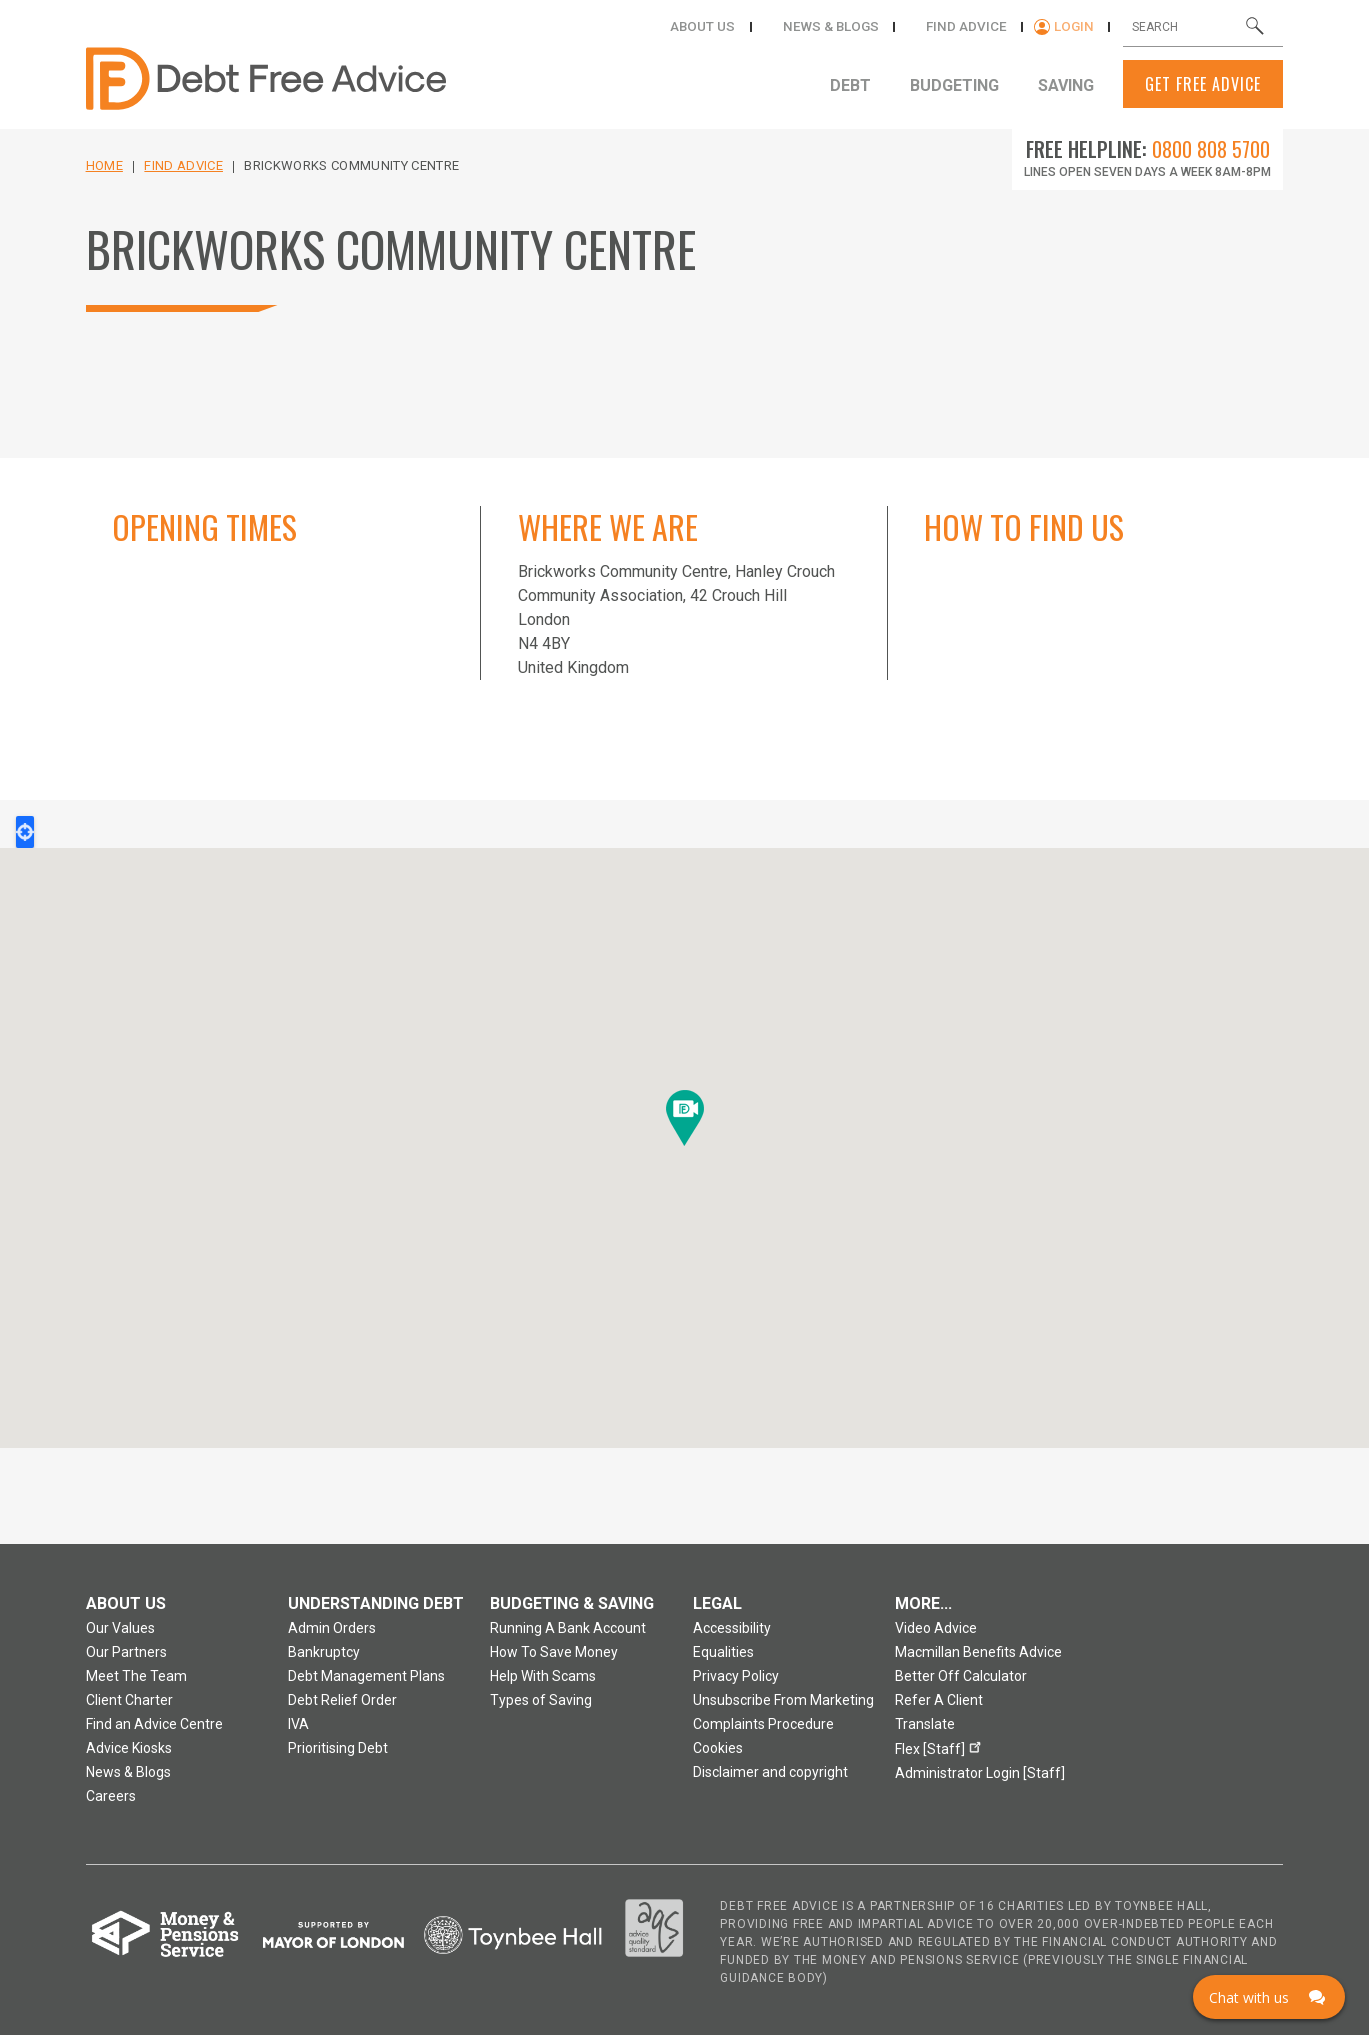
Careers (111, 1796)
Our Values (120, 1628)
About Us (731, 26)
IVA (298, 1724)
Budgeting (960, 85)
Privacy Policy (736, 1676)
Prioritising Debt (338, 1748)
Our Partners (126, 1652)
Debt (863, 85)
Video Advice (936, 1628)
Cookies (718, 1748)
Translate (925, 1724)
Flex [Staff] (941, 1746)
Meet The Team (136, 1676)
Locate (25, 832)
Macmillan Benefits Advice (978, 1652)
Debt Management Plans (366, 1676)
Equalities (723, 1652)
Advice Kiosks (129, 1748)
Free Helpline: (1148, 149)
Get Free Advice (1203, 84)
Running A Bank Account (568, 1628)
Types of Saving (541, 1700)
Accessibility (732, 1628)
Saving (1065, 85)
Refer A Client (939, 1700)
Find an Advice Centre (154, 1724)
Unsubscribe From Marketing (783, 1700)
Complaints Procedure (763, 1724)
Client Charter (129, 1700)
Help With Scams (543, 1676)
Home (104, 165)
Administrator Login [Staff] (980, 1773)
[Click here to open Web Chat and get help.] (1269, 1997)
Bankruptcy (324, 1652)
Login (1078, 26)
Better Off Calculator (961, 1676)
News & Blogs (851, 26)
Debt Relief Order (342, 1700)
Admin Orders (332, 1628)
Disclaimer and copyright (770, 1772)
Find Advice (183, 165)
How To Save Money (554, 1652)
